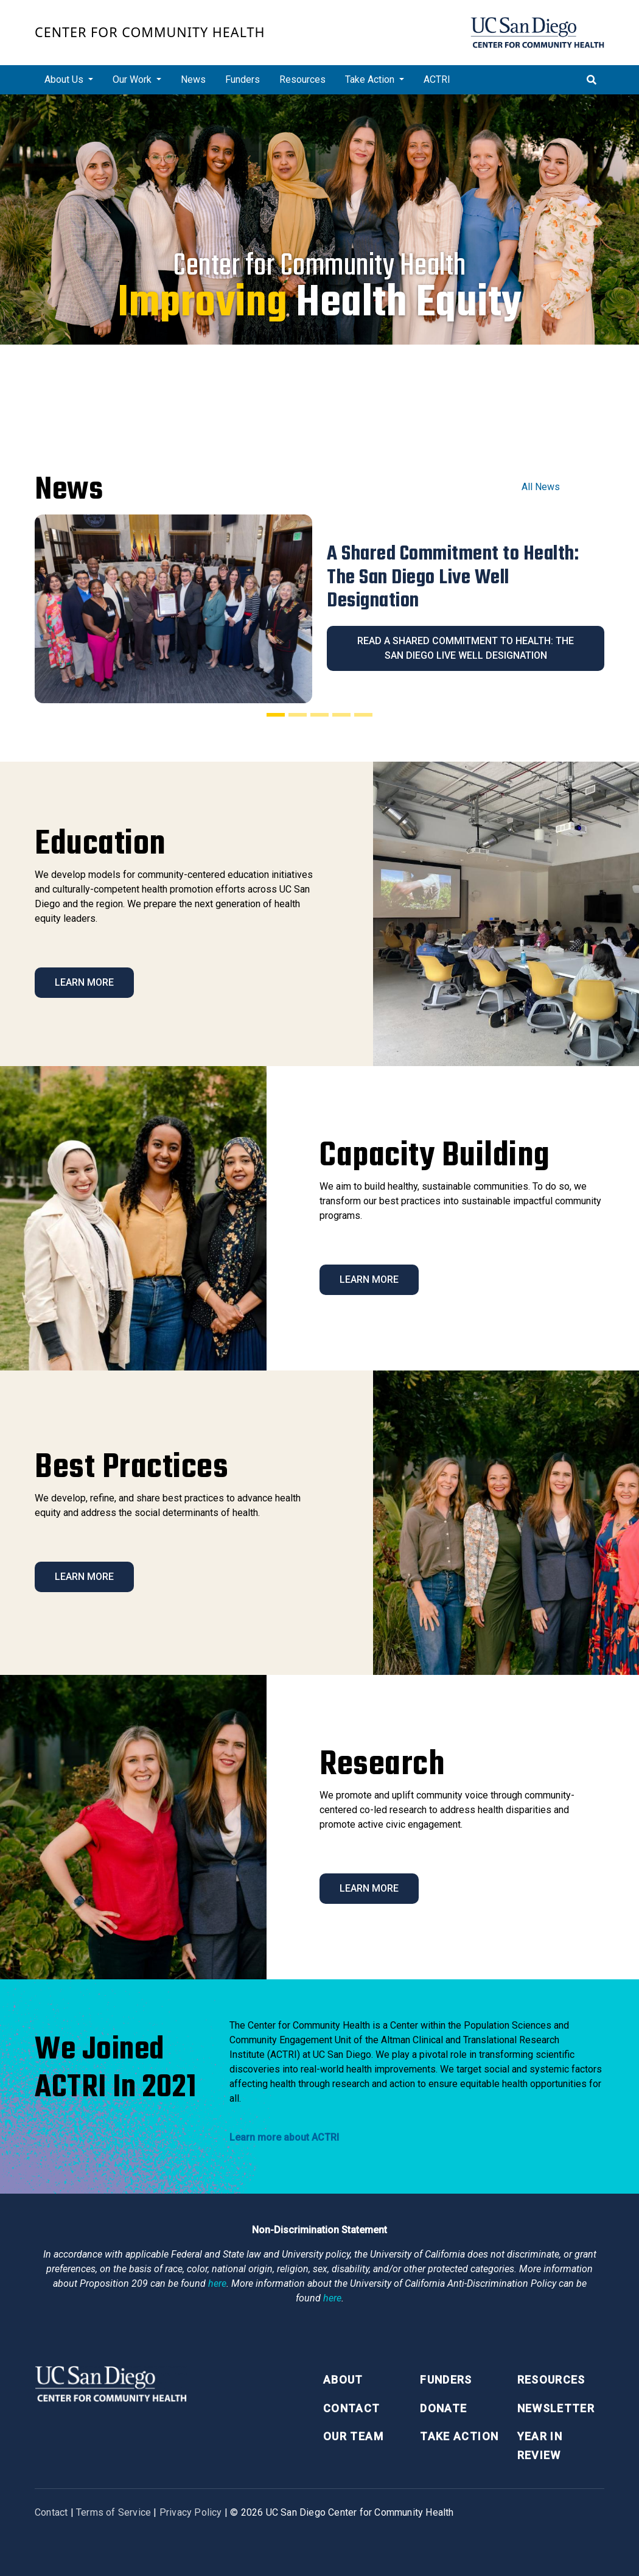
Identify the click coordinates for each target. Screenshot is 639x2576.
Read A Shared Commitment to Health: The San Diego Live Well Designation (465, 648)
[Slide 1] (276, 715)
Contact (351, 2408)
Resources (302, 79)
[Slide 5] (363, 715)
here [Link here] (217, 2283)
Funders (242, 79)
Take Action (459, 2436)
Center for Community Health (150, 32)
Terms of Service (113, 2512)
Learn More (84, 982)
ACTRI (437, 79)
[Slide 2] (297, 715)
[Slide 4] (341, 715)
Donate (443, 2408)
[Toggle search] (591, 79)
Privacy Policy (190, 2512)
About (343, 2379)
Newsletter (556, 2408)
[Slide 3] (319, 715)
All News (541, 487)
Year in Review (539, 2446)
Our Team (353, 2436)
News (193, 79)
